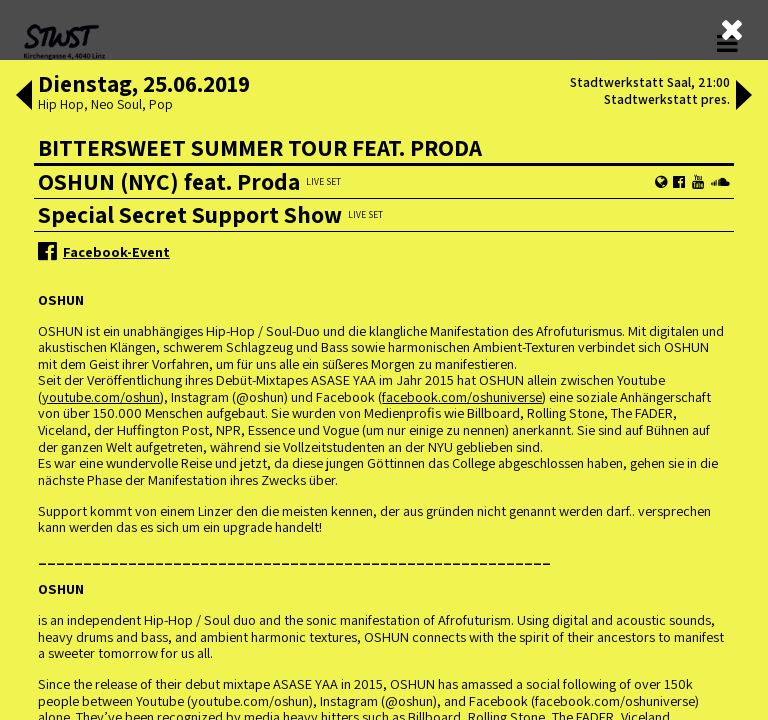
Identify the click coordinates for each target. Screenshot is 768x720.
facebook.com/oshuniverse (462, 396)
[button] (24, 97)
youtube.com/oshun (101, 396)
